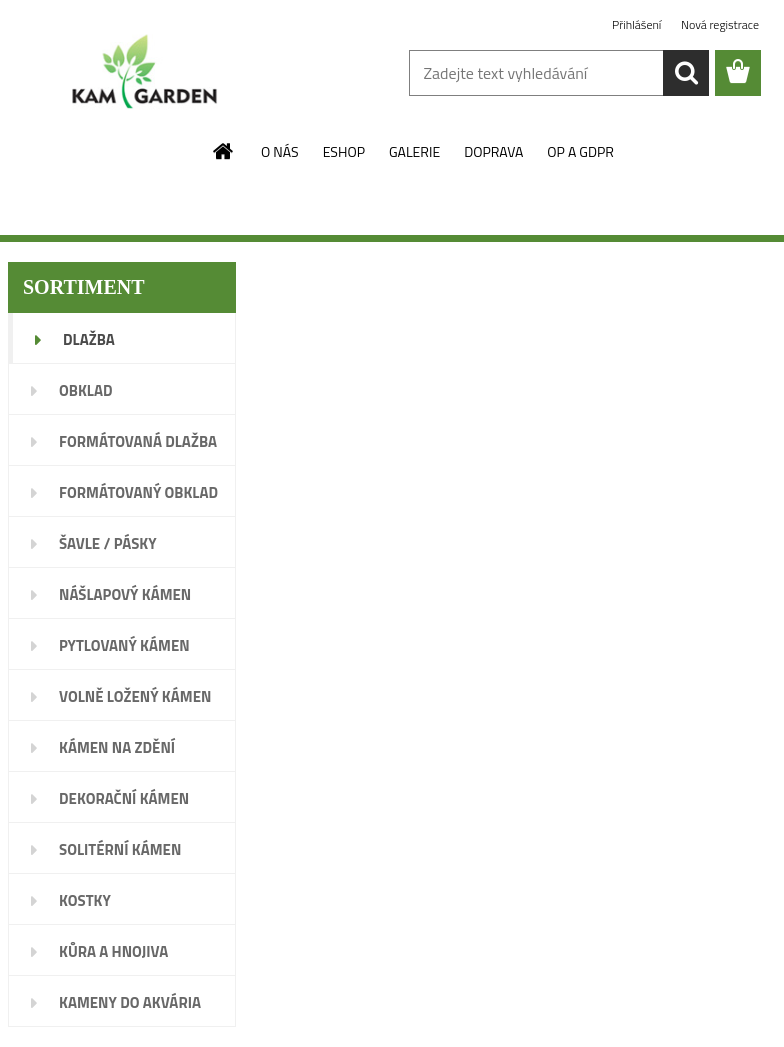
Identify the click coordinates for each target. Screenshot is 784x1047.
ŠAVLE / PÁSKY (108, 543)
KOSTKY (85, 900)
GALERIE (414, 151)
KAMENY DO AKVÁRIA (130, 1002)
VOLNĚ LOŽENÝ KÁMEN (135, 696)
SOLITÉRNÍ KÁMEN (120, 849)
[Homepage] (224, 151)
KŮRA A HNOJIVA (113, 951)
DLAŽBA (89, 339)
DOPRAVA (493, 151)
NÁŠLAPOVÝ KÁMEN (125, 594)
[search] (686, 73)
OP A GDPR (580, 151)
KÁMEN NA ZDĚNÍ (117, 747)
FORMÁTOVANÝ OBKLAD (138, 492)
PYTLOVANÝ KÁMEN (124, 645)
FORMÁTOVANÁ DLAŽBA (138, 441)
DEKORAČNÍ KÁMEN (124, 798)
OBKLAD (86, 390)
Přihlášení (638, 24)
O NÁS (280, 151)
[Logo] (145, 74)
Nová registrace (720, 24)
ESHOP (344, 151)
